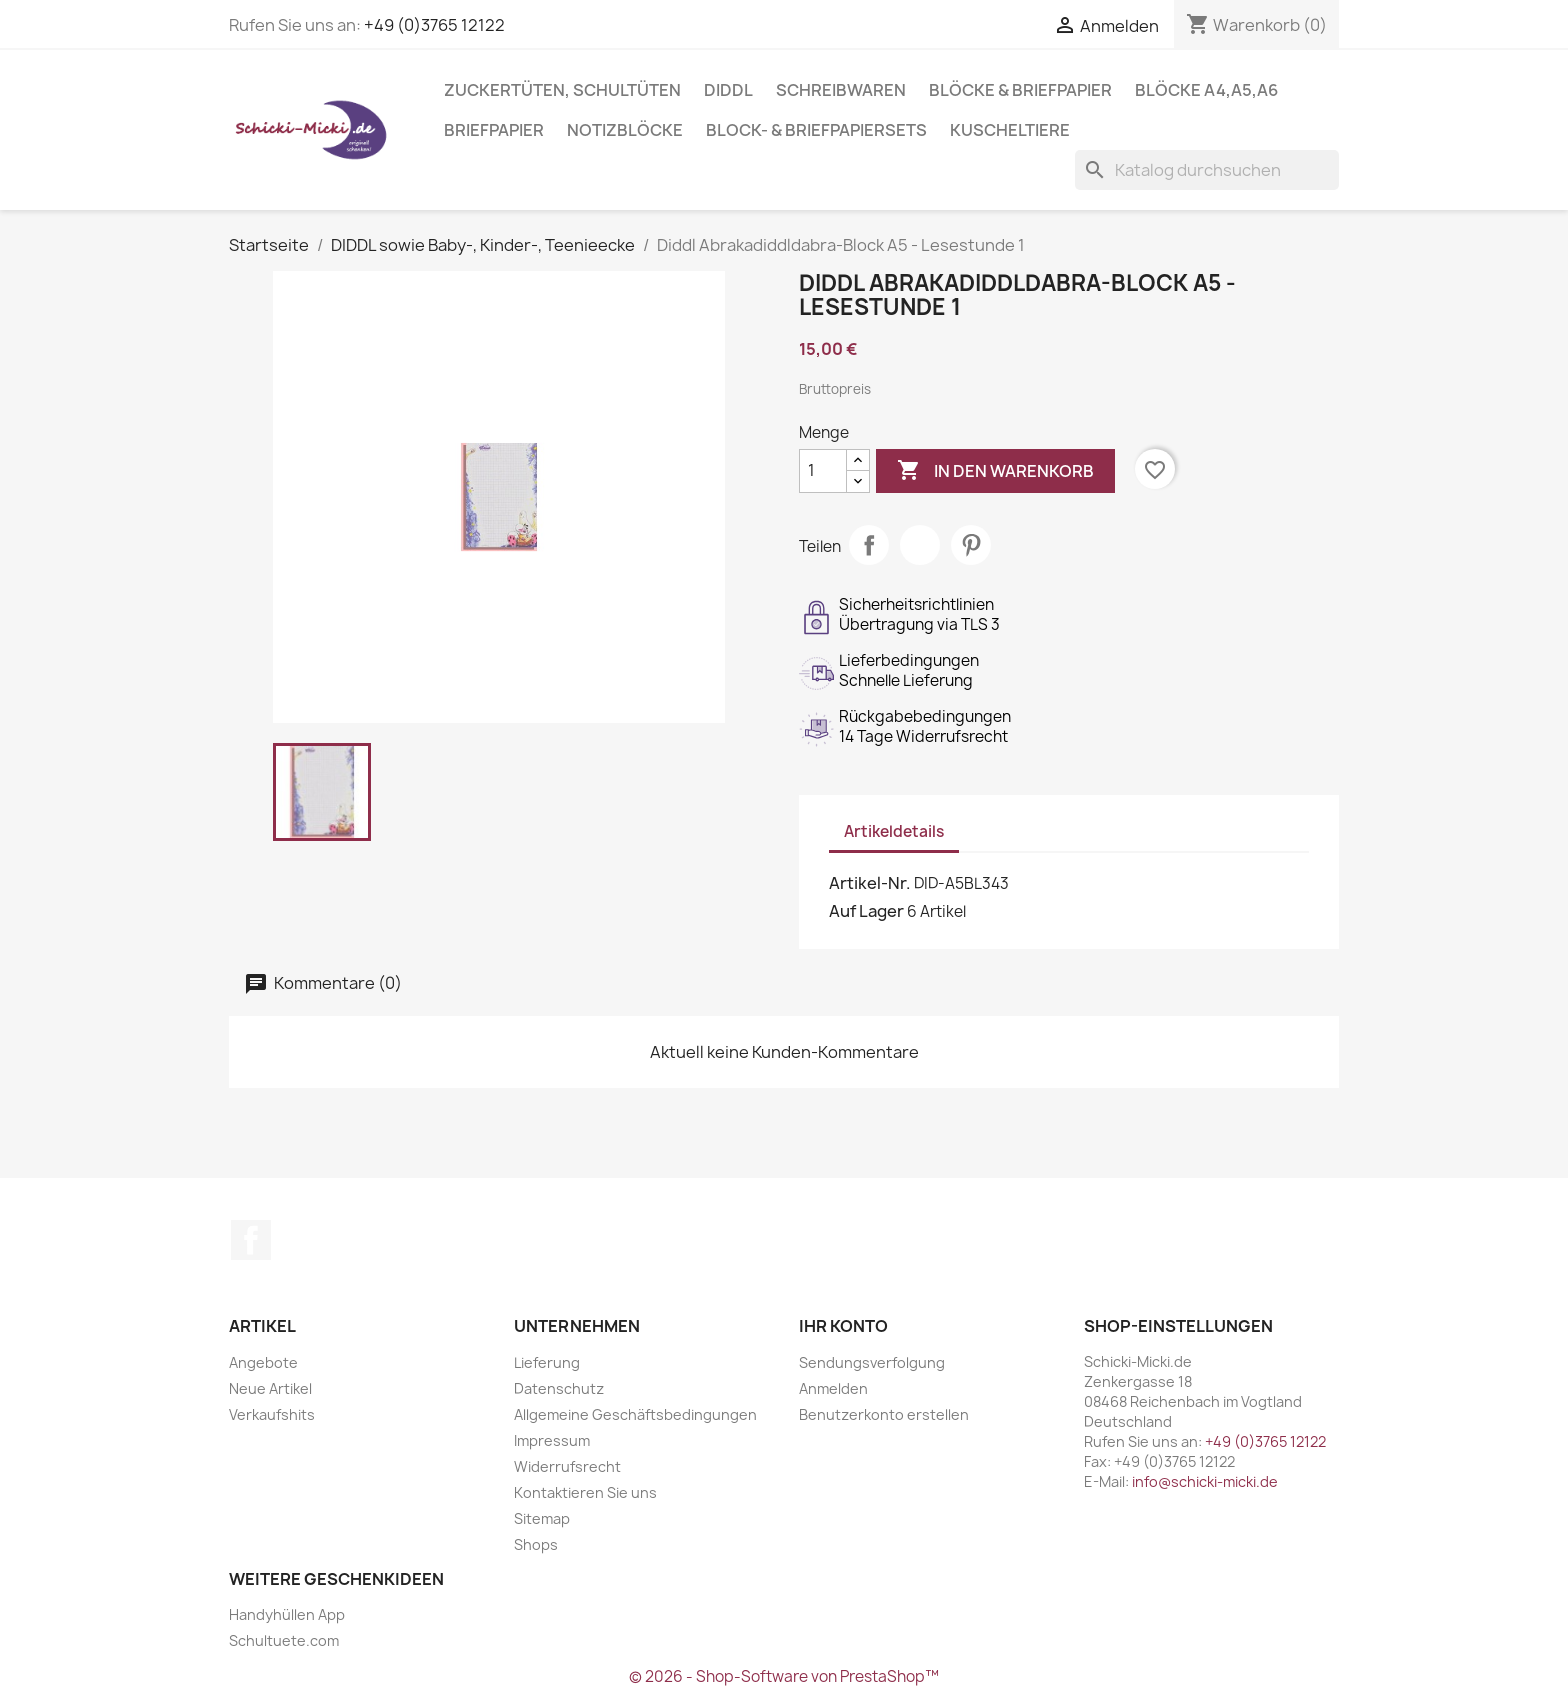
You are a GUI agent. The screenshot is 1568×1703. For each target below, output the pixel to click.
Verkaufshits (272, 1414)
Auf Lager (866, 911)
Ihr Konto (843, 1326)
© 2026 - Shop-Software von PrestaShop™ (784, 1676)
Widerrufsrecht (567, 1466)
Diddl (728, 90)
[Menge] (823, 471)
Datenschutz (559, 1388)
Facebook (251, 1240)
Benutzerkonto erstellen (884, 1414)
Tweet (920, 545)
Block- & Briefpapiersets (816, 130)
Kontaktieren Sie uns (585, 1492)
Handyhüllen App (287, 1614)
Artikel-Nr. (870, 883)
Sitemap (542, 1518)
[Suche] (1207, 170)
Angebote (263, 1362)
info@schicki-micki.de (1205, 1481)
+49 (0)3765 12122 (434, 25)
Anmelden (833, 1388)
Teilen (869, 545)
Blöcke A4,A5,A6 (1206, 90)
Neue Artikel (270, 1388)
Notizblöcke (625, 130)
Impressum (552, 1440)
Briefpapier (494, 130)
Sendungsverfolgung (872, 1362)
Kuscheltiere (1010, 130)
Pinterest (971, 545)
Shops (536, 1544)
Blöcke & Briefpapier (1020, 90)
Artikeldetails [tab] (894, 831)
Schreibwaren (841, 90)
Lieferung (547, 1362)
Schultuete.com (284, 1640)
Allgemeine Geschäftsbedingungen (635, 1414)
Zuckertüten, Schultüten (562, 90)
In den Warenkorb (995, 471)
